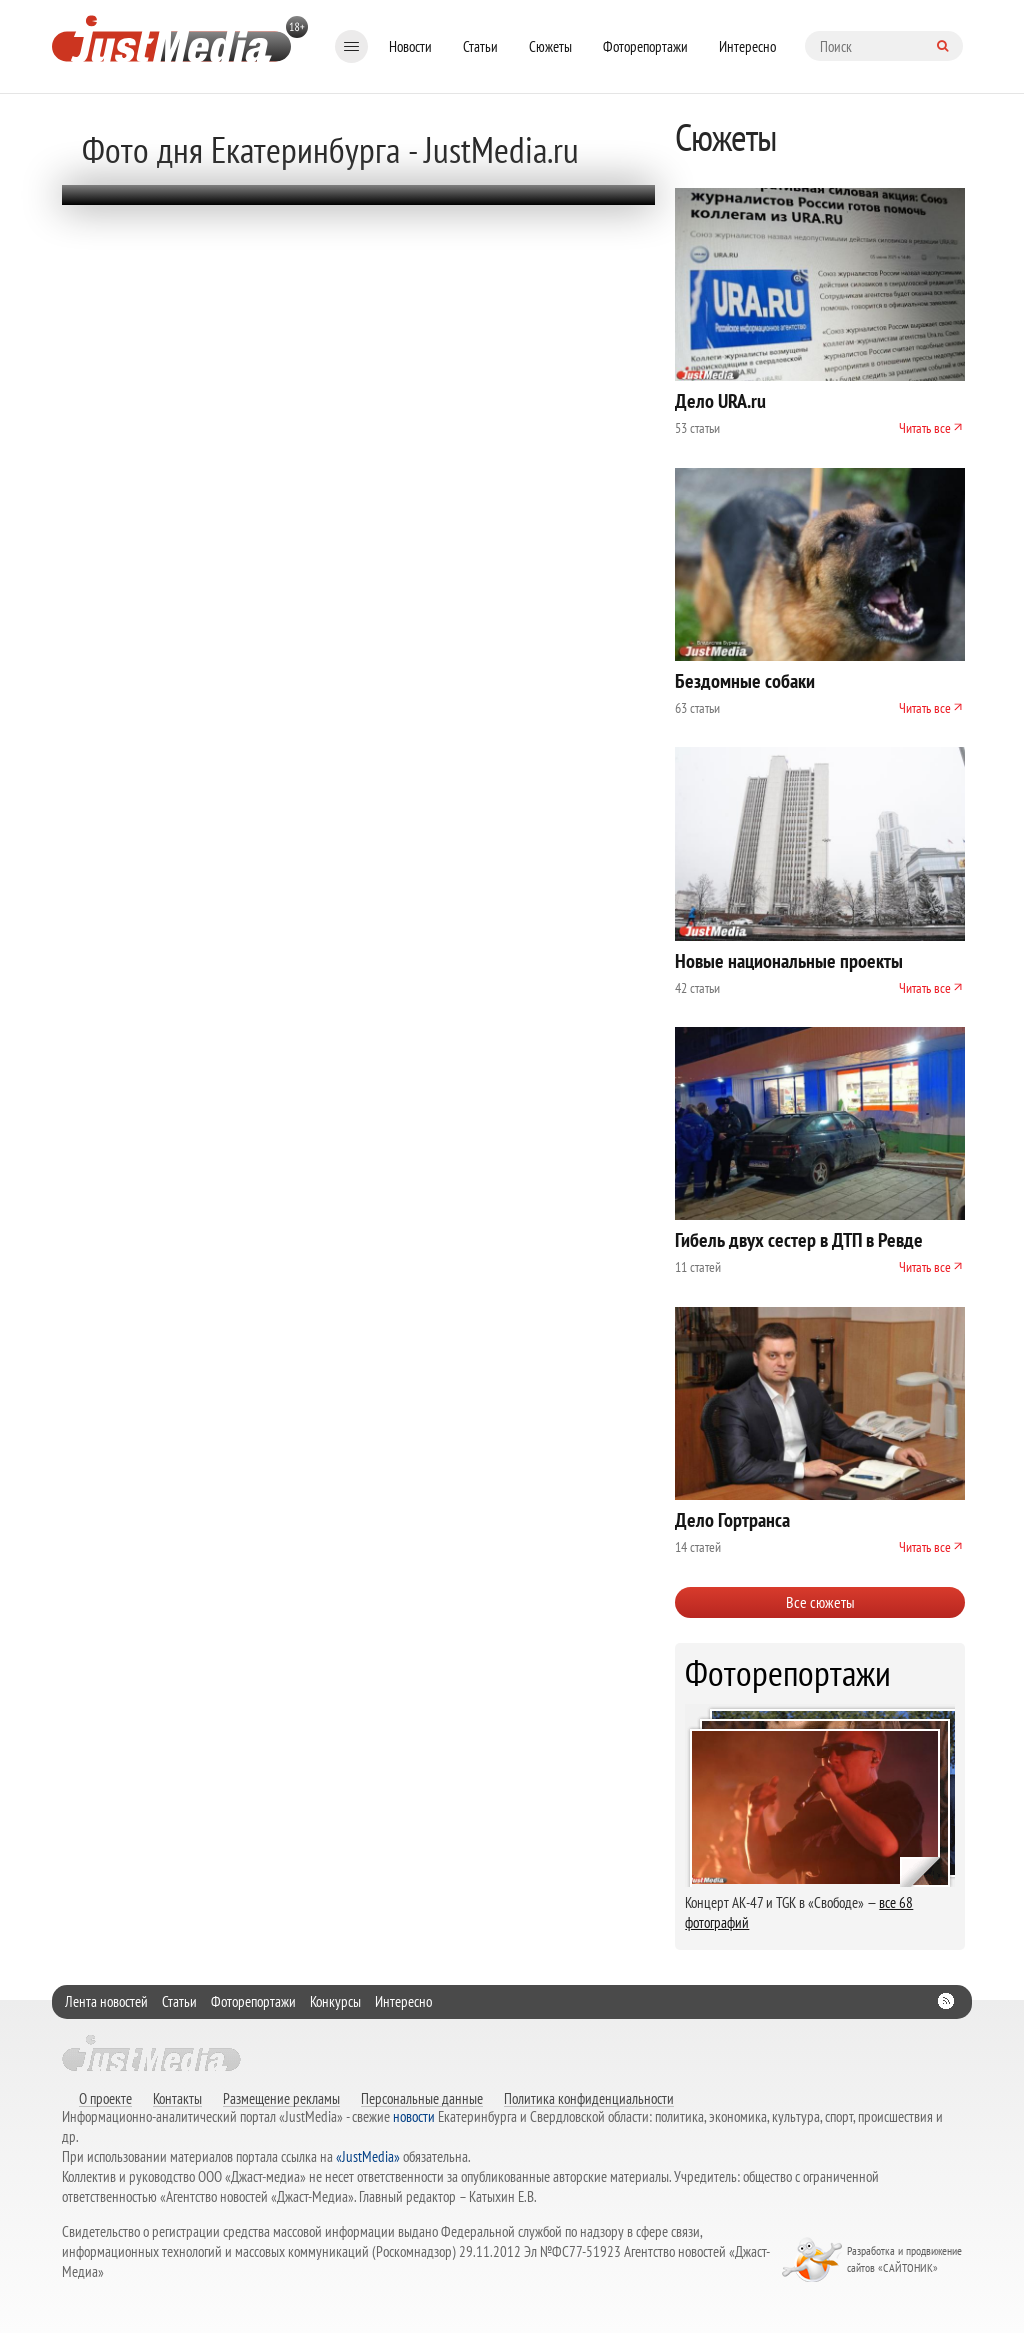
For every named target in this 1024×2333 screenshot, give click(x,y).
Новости (410, 46)
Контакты (177, 2098)
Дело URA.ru (720, 401)
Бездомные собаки (745, 681)
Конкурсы (335, 2001)
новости (414, 2116)
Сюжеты (550, 46)
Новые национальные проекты (789, 961)
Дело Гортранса (732, 1520)
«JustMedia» (368, 2156)
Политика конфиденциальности (589, 2098)
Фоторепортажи (645, 46)
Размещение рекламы (281, 2098)
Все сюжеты (820, 1602)
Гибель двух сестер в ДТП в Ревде (799, 1240)
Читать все (925, 428)
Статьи (480, 46)
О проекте (105, 2098)
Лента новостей (106, 2001)
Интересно (747, 46)
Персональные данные (422, 2098)
